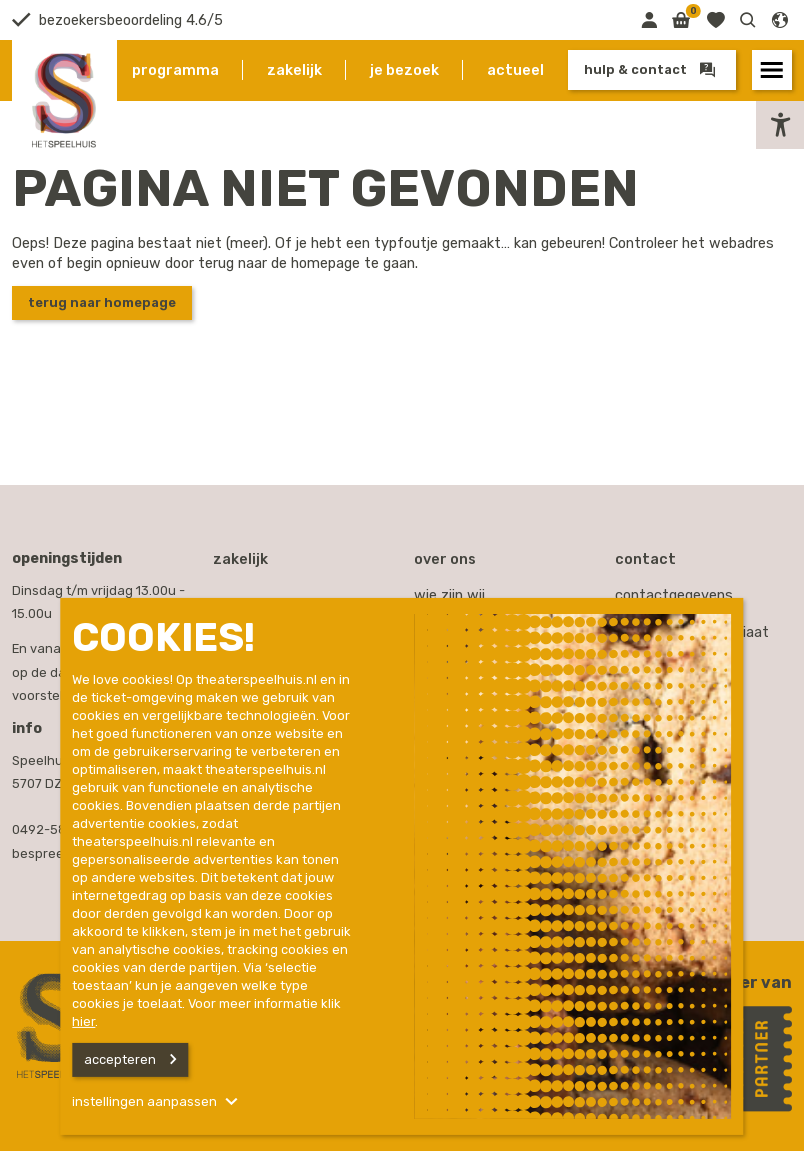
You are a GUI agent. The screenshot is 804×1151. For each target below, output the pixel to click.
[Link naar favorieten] (715, 20)
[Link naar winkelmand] (681, 20)
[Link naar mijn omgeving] (649, 20)
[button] (748, 20)
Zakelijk (294, 70)
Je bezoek (404, 70)
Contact (645, 559)
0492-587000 (55, 829)
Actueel (515, 70)
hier (83, 1021)
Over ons (445, 559)
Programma (175, 70)
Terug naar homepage (102, 302)
